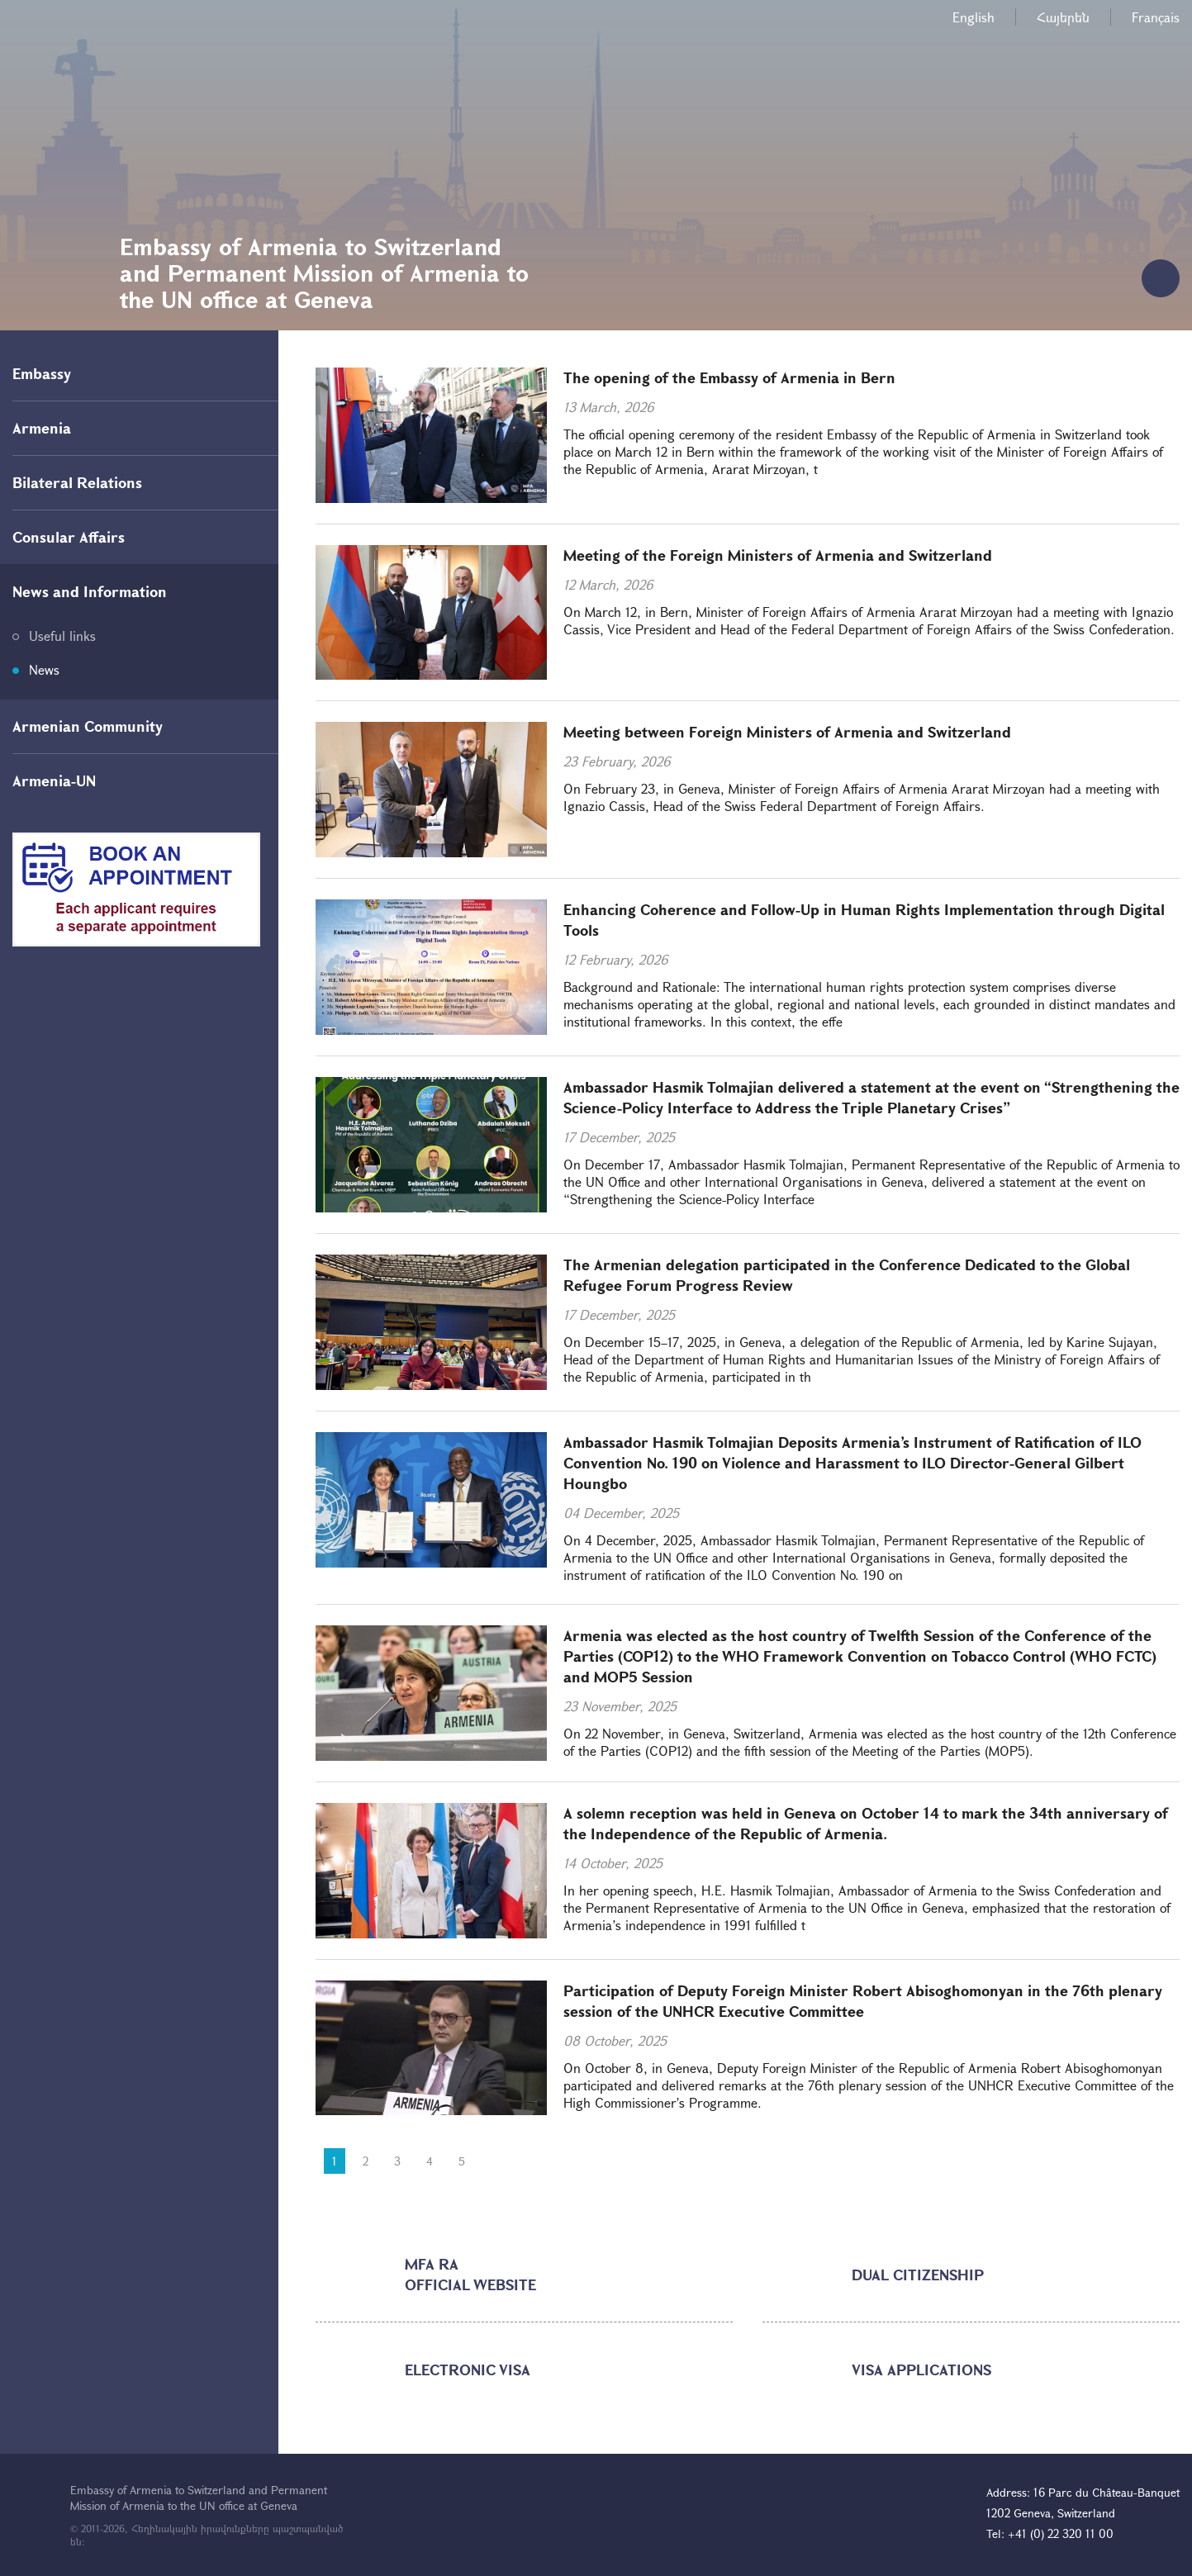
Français (1156, 17)
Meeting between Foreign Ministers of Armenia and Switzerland (787, 732)
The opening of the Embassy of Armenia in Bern (729, 377)
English (973, 17)
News (44, 669)
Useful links (62, 635)
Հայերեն (1063, 17)
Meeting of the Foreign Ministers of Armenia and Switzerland (777, 555)
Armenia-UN (54, 780)
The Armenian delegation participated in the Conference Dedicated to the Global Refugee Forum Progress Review (846, 1275)
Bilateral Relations (77, 482)
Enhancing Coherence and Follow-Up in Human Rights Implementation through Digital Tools (864, 919)
